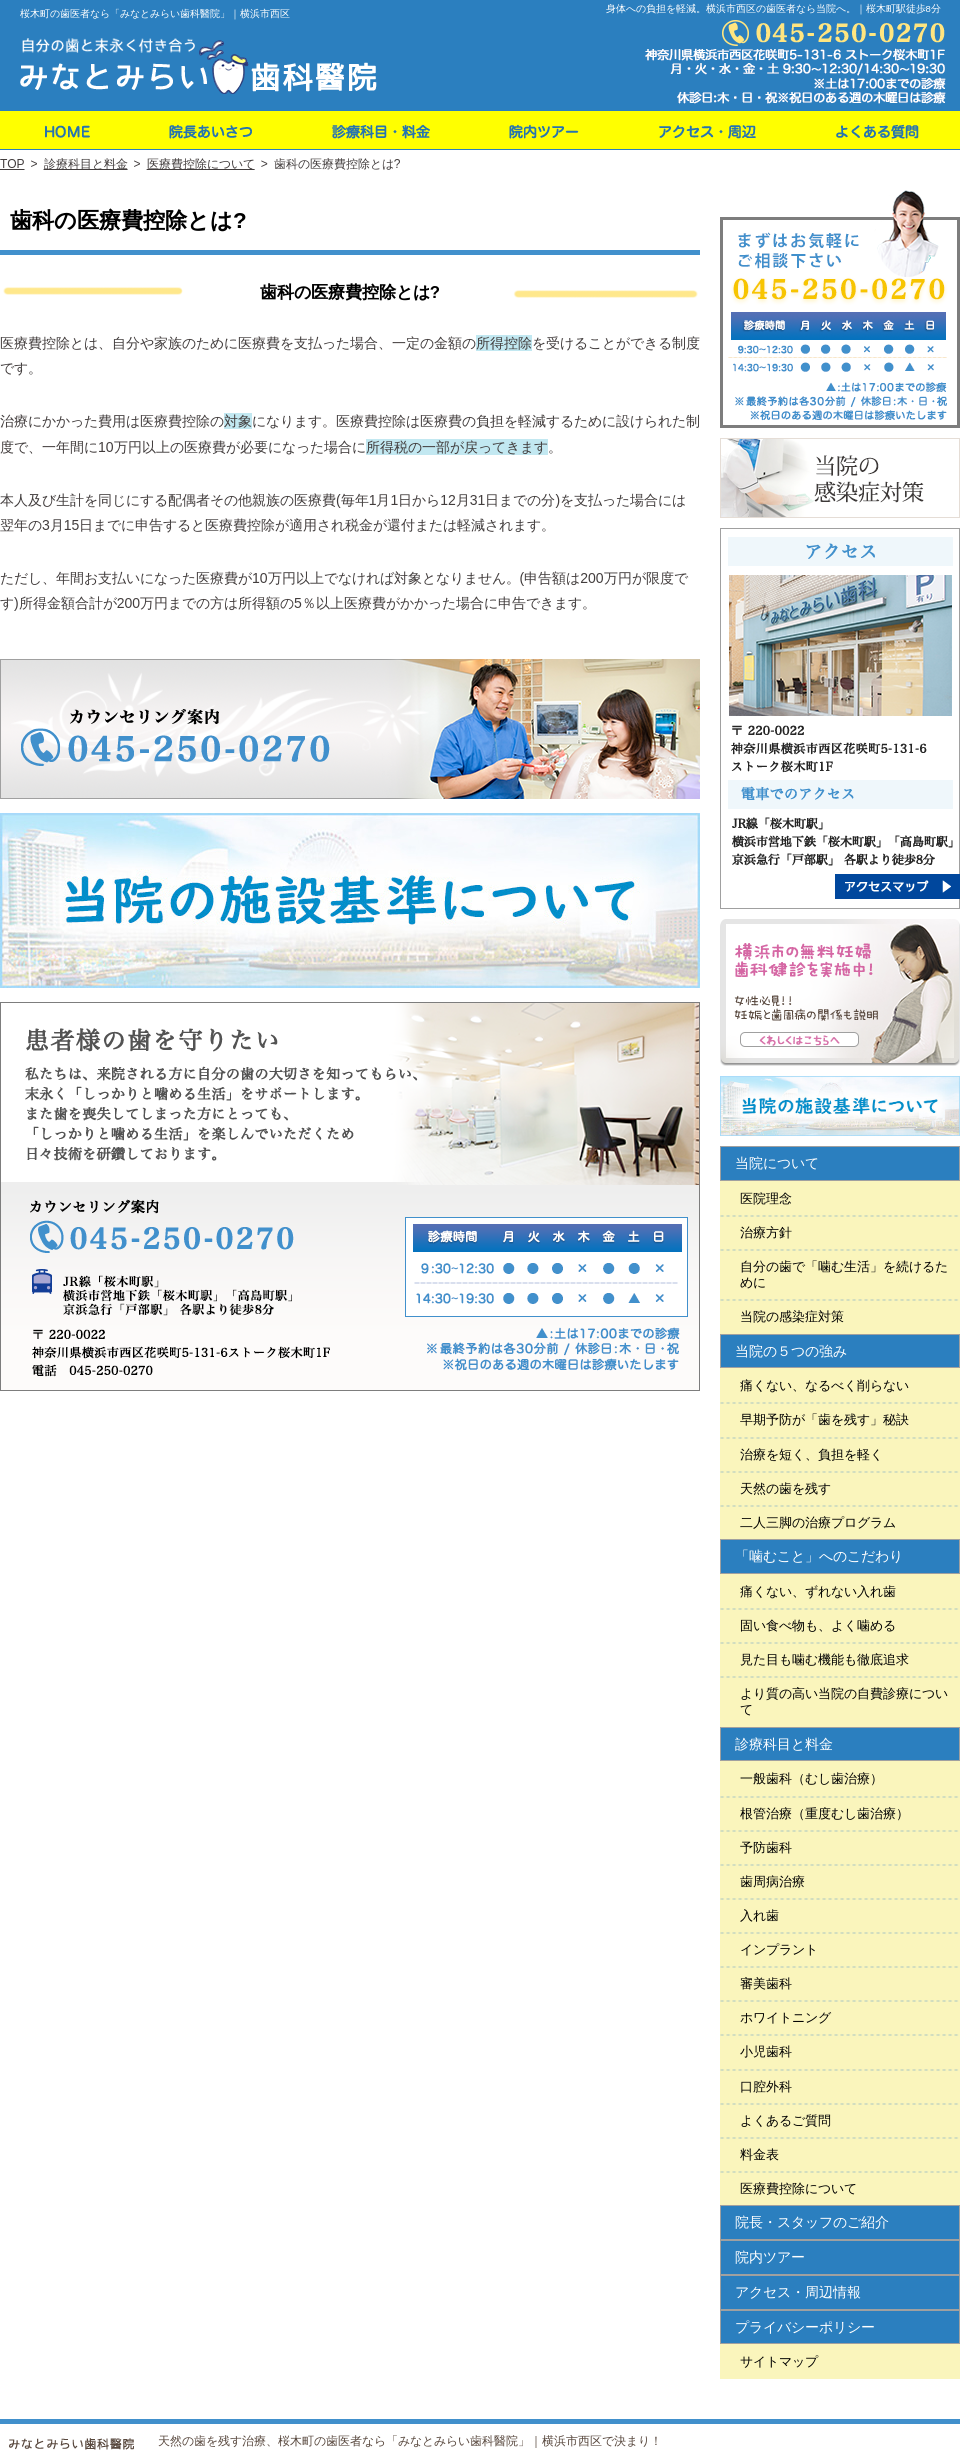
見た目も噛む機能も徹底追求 (824, 1659)
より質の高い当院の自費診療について (844, 1701)
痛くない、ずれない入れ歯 (818, 1591)
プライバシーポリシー (805, 2327)
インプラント (779, 1949)
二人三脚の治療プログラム (818, 1522)
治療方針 (766, 1232)
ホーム (64, 130)
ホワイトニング (785, 2017)
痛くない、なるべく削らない (824, 1385)
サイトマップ (779, 2361)
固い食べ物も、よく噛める (818, 1625)
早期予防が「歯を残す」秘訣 (824, 1419)
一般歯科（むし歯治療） (811, 1778)
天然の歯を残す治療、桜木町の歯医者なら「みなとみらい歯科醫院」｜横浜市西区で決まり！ (410, 2441)
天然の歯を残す (785, 1488)
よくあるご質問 (785, 2120)
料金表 (759, 2154)
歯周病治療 (772, 1881)
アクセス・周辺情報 (798, 2292)
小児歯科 (766, 2051)
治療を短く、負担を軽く (811, 1454)
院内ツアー (770, 2257)
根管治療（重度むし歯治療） (824, 1813)
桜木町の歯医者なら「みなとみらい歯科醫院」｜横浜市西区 (155, 13)
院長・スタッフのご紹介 (812, 2222)
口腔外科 (766, 2086)
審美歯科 (766, 1983)
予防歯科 (766, 1847)
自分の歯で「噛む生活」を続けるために (844, 1274)
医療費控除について (798, 2188)
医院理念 (766, 1198)
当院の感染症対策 (792, 1316)
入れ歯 (759, 1915)
